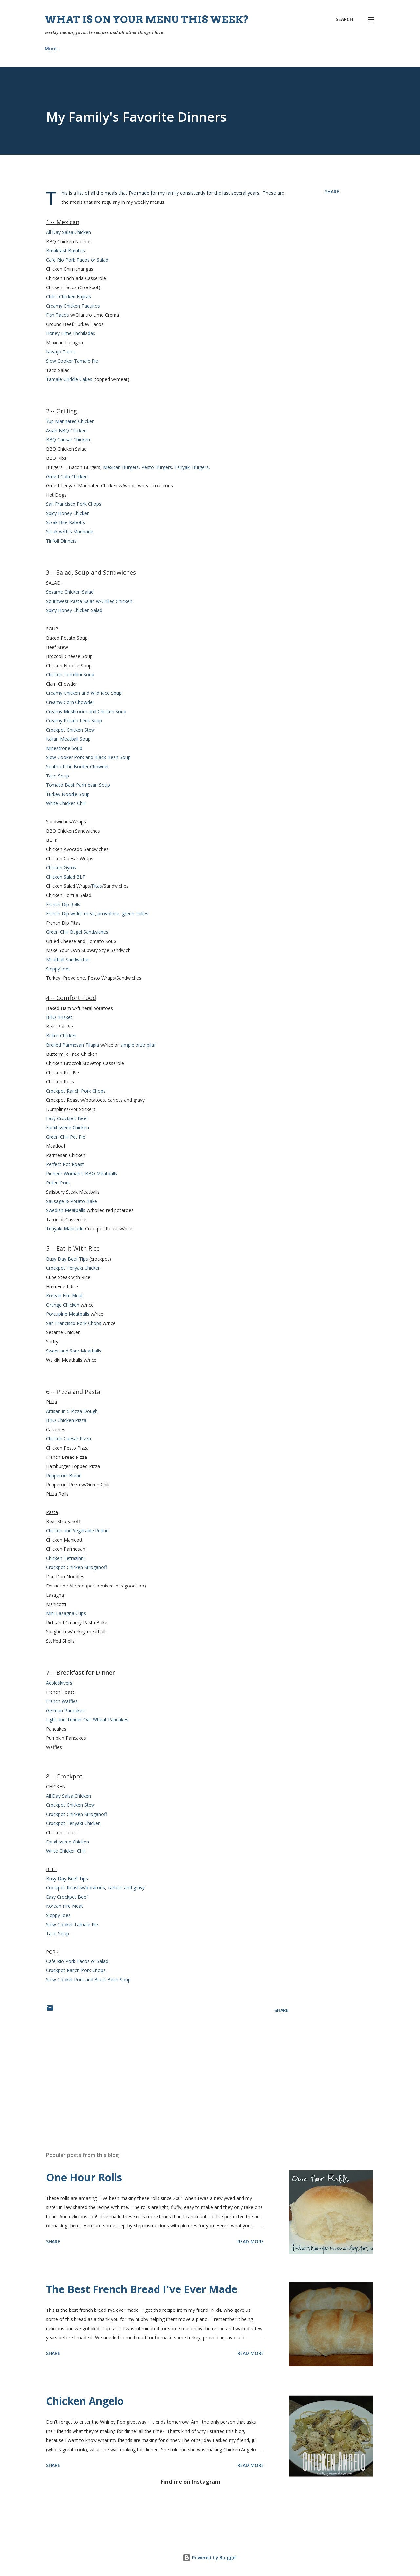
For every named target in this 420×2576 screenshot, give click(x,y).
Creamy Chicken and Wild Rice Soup (84, 693)
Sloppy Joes (58, 969)
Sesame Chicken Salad (70, 592)
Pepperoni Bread (64, 1475)
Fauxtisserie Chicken (67, 1127)
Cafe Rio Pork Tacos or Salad (77, 260)
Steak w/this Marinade (69, 531)
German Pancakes (65, 1710)
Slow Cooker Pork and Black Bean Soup (88, 757)
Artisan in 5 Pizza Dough (72, 1411)
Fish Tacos (58, 315)
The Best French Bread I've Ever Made (141, 2289)
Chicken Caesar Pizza (68, 1439)
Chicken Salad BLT (65, 877)
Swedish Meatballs (65, 1210)
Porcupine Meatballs (67, 1314)
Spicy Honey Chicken (68, 513)
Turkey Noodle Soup (68, 794)
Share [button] (332, 191)
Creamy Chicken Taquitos (73, 306)
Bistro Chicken (61, 1036)
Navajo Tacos (61, 352)
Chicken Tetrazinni (65, 1558)
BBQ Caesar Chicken (68, 439)
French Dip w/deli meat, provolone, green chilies (97, 913)
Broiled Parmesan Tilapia (72, 1045)
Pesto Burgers (156, 467)
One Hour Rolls (84, 2177)
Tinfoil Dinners (61, 541)
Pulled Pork (58, 1183)
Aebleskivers (59, 1683)
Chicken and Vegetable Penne (77, 1530)
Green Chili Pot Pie (65, 1137)
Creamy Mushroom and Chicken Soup (86, 711)
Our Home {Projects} (213, 48)
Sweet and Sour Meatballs (73, 1351)
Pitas (97, 886)
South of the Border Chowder (77, 766)
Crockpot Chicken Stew (70, 730)
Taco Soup (57, 776)
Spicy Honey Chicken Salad (74, 610)
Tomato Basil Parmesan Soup (78, 785)
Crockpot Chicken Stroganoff (76, 1567)
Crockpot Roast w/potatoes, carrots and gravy (95, 1887)
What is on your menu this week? (147, 19)
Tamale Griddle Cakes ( (70, 379)
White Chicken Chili (66, 803)
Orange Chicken (62, 1305)
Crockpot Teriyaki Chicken (73, 1268)
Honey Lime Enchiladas (70, 333)
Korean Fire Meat (64, 1295)
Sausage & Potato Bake (71, 1201)
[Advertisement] (157, 2070)
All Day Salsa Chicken (68, 232)
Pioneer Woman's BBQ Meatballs (81, 1173)
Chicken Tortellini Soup (70, 674)
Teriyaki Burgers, (192, 467)
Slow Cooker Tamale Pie (72, 361)
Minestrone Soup (64, 748)
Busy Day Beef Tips (67, 1259)
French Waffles (62, 1701)
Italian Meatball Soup (68, 739)
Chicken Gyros (61, 867)
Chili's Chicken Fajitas (68, 296)
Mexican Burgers (121, 467)
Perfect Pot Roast (65, 1164)
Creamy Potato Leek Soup (74, 720)
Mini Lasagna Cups (66, 1613)
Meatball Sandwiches (68, 959)
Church (163, 48)
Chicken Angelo (85, 2401)
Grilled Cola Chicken (67, 476)
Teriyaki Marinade (65, 1228)
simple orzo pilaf (138, 1045)
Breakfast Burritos (65, 250)
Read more (250, 2241)
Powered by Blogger (210, 2557)
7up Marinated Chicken (70, 421)
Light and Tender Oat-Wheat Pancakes (87, 1719)
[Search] (344, 19)
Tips (260, 48)
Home (51, 48)
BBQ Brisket (59, 1017)
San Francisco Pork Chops (73, 504)
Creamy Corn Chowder (70, 702)
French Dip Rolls (63, 904)
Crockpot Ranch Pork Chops (76, 1091)
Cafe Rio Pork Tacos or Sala (76, 1961)
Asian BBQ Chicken (66, 430)
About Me (124, 48)
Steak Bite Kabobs (65, 522)
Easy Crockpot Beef (67, 1118)
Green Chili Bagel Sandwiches (77, 932)
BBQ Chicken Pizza (66, 1420)
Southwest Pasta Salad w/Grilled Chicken (89, 601)
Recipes (85, 48)
